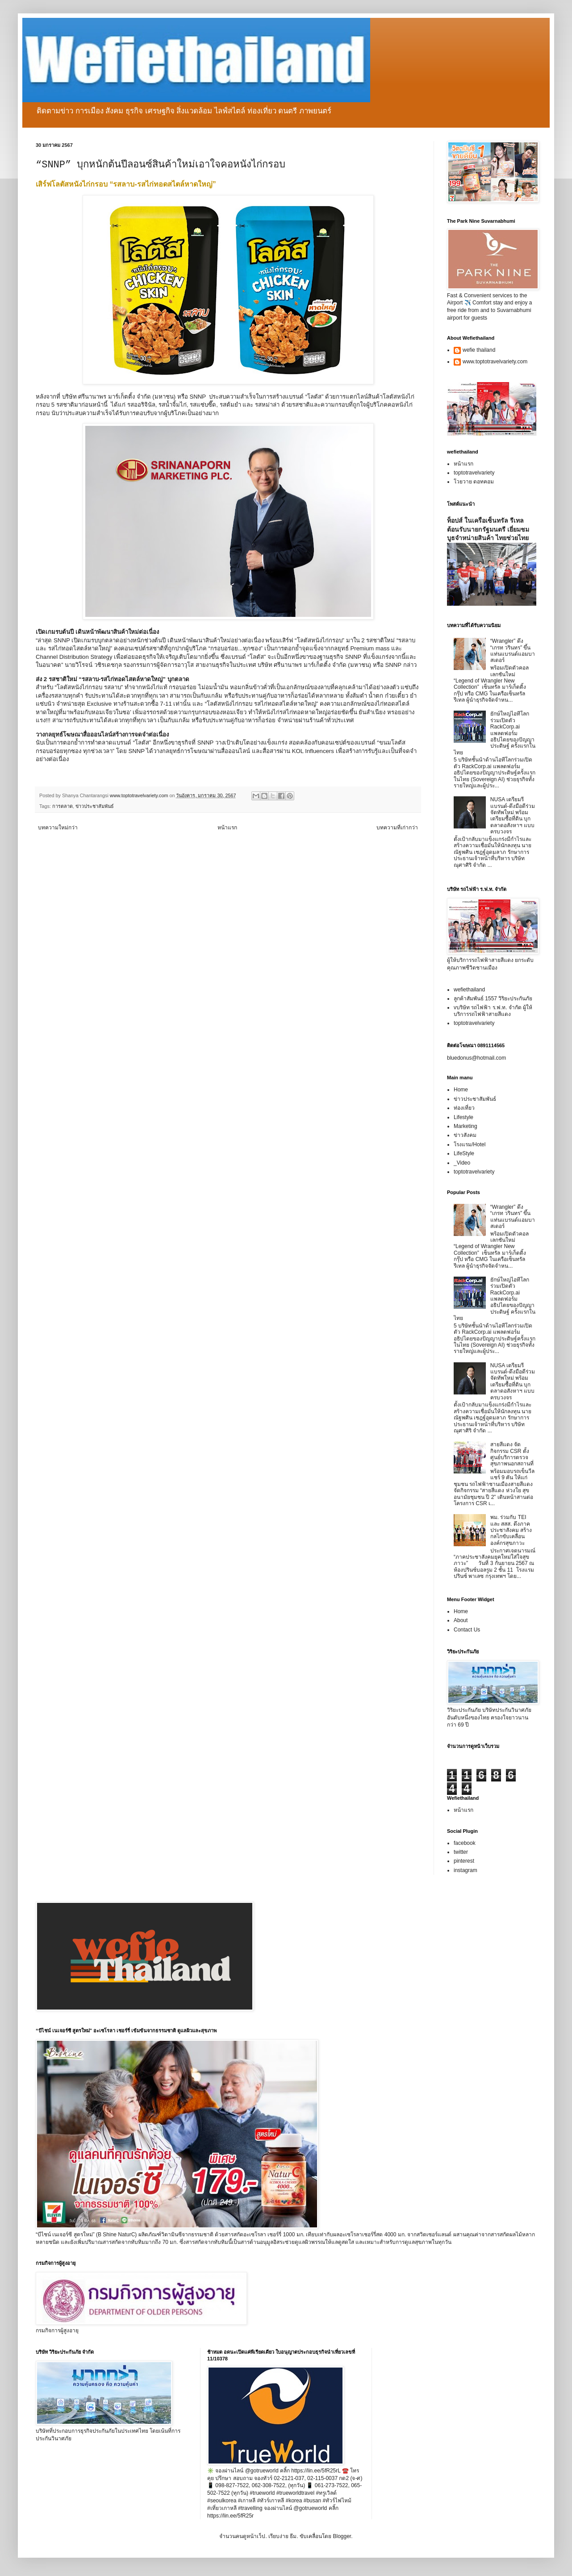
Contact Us (467, 1630)
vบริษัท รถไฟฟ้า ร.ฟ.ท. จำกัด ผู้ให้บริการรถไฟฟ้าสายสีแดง (493, 1010)
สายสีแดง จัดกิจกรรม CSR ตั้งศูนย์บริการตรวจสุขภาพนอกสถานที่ (512, 1454)
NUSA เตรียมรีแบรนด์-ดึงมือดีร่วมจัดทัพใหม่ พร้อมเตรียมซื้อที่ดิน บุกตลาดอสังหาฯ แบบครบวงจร (512, 815)
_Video (462, 1163)
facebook (465, 1843)
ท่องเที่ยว (464, 1108)
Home (461, 1089)
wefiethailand (469, 989)
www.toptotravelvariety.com (495, 361)
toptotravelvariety (474, 473)
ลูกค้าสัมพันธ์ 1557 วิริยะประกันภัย (493, 998)
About (461, 1620)
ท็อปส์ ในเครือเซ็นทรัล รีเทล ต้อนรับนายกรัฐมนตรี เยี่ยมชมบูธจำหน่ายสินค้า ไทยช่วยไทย (488, 529)
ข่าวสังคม (465, 1135)
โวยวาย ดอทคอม (474, 482)
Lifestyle (463, 1117)
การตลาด (62, 806)
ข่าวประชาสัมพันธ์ (94, 806)
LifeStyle (464, 1153)
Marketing (465, 1126)
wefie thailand (479, 350)
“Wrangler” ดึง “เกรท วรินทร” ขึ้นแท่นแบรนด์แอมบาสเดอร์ (512, 650)
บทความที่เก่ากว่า (397, 827)
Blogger (342, 2536)
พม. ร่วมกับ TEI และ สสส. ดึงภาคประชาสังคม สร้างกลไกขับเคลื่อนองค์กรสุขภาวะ (511, 1530)
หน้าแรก (227, 827)
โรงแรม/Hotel (469, 1144)
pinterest (464, 1861)
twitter (461, 1852)
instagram (465, 1870)
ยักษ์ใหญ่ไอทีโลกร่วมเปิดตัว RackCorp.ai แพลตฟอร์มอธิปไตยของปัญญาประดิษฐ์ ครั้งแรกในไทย (494, 733)
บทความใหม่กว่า (58, 827)
